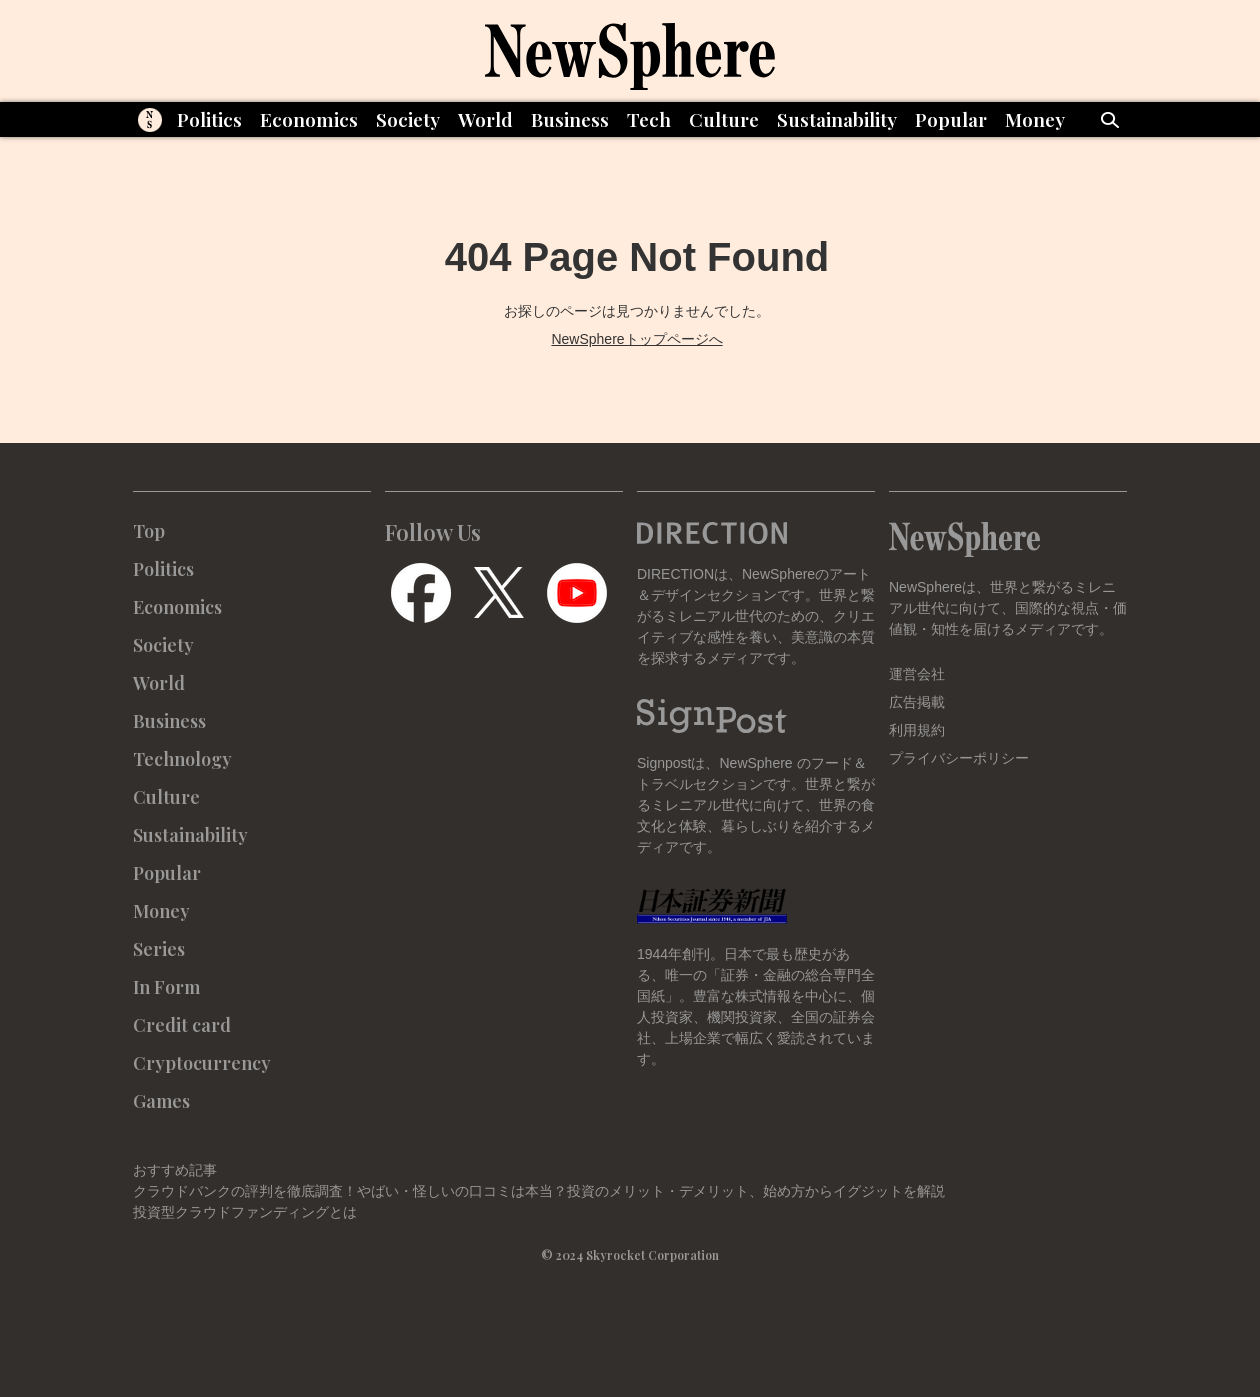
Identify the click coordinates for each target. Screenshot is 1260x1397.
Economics (309, 119)
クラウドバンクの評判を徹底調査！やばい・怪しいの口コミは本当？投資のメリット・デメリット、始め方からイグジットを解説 (539, 1191)
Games (161, 1101)
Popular (951, 119)
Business (570, 119)
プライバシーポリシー (959, 758)
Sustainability (837, 119)
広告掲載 (917, 702)
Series (159, 949)
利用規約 (917, 730)
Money (1035, 119)
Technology (182, 759)
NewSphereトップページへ (636, 339)
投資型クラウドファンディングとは (245, 1212)
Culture (724, 119)
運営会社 (917, 674)
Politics (209, 119)
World (485, 119)
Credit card (182, 1025)
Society (408, 119)
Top (149, 531)
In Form (166, 987)
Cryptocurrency (202, 1063)
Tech (649, 119)
